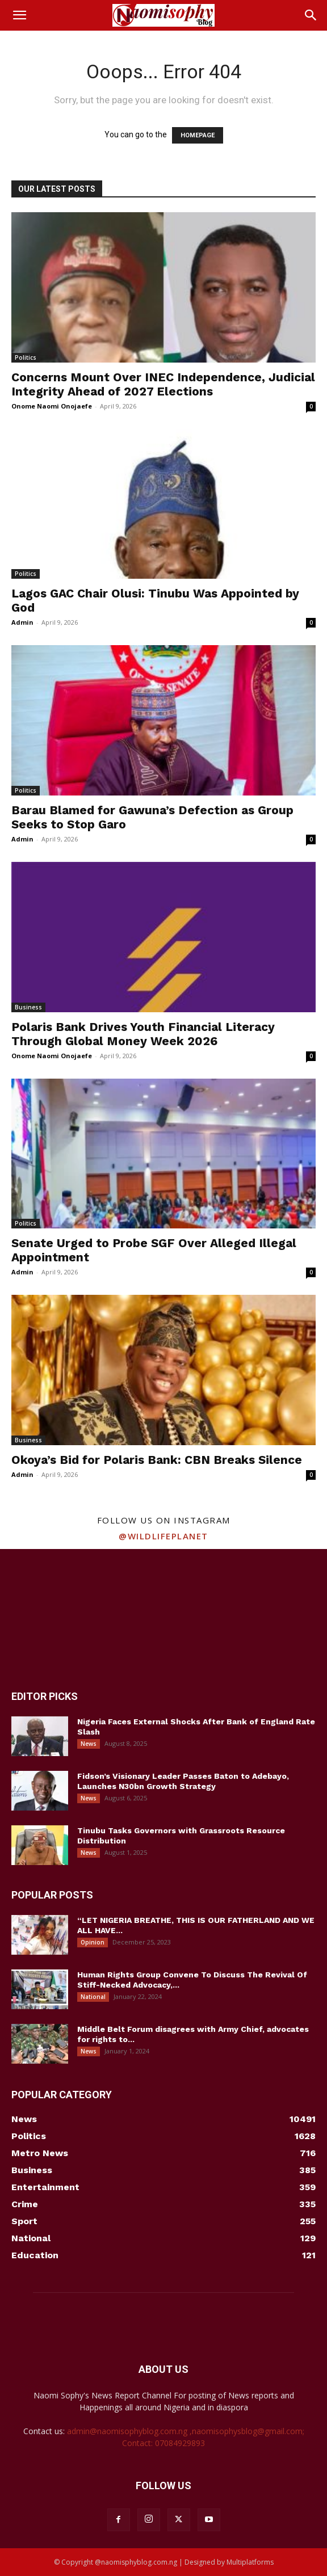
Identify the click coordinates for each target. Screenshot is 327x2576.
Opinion (92, 1942)
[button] (19, 15)
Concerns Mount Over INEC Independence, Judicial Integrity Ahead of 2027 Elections (163, 384)
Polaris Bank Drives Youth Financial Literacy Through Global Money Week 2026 (143, 1034)
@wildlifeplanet (163, 1536)
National (93, 1997)
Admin (22, 622)
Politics (25, 357)
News (89, 1744)
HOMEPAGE (198, 135)
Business (28, 1007)
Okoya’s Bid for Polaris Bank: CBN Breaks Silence (156, 1460)
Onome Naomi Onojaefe (51, 406)
